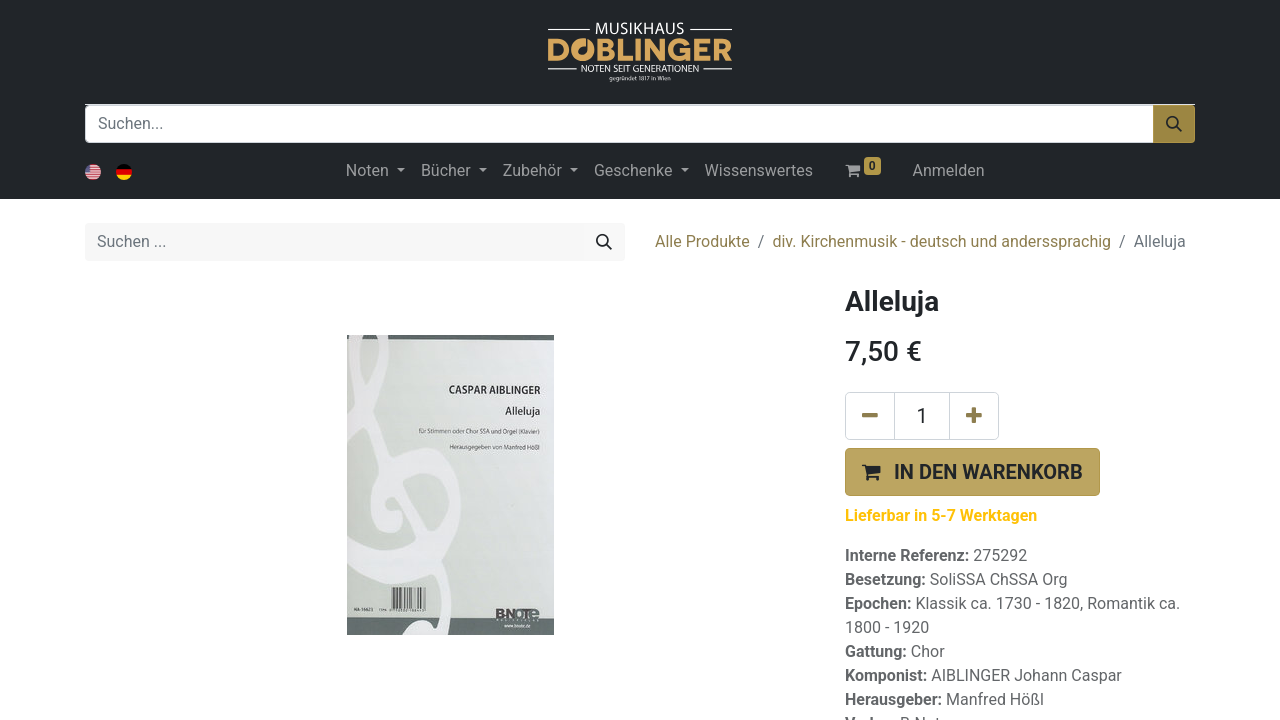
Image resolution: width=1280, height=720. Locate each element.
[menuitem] (759, 171)
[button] (972, 472)
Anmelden (949, 170)
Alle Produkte (702, 241)
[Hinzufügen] (974, 416)
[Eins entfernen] (870, 416)
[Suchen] (1174, 124)
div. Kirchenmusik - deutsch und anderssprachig (941, 241)
